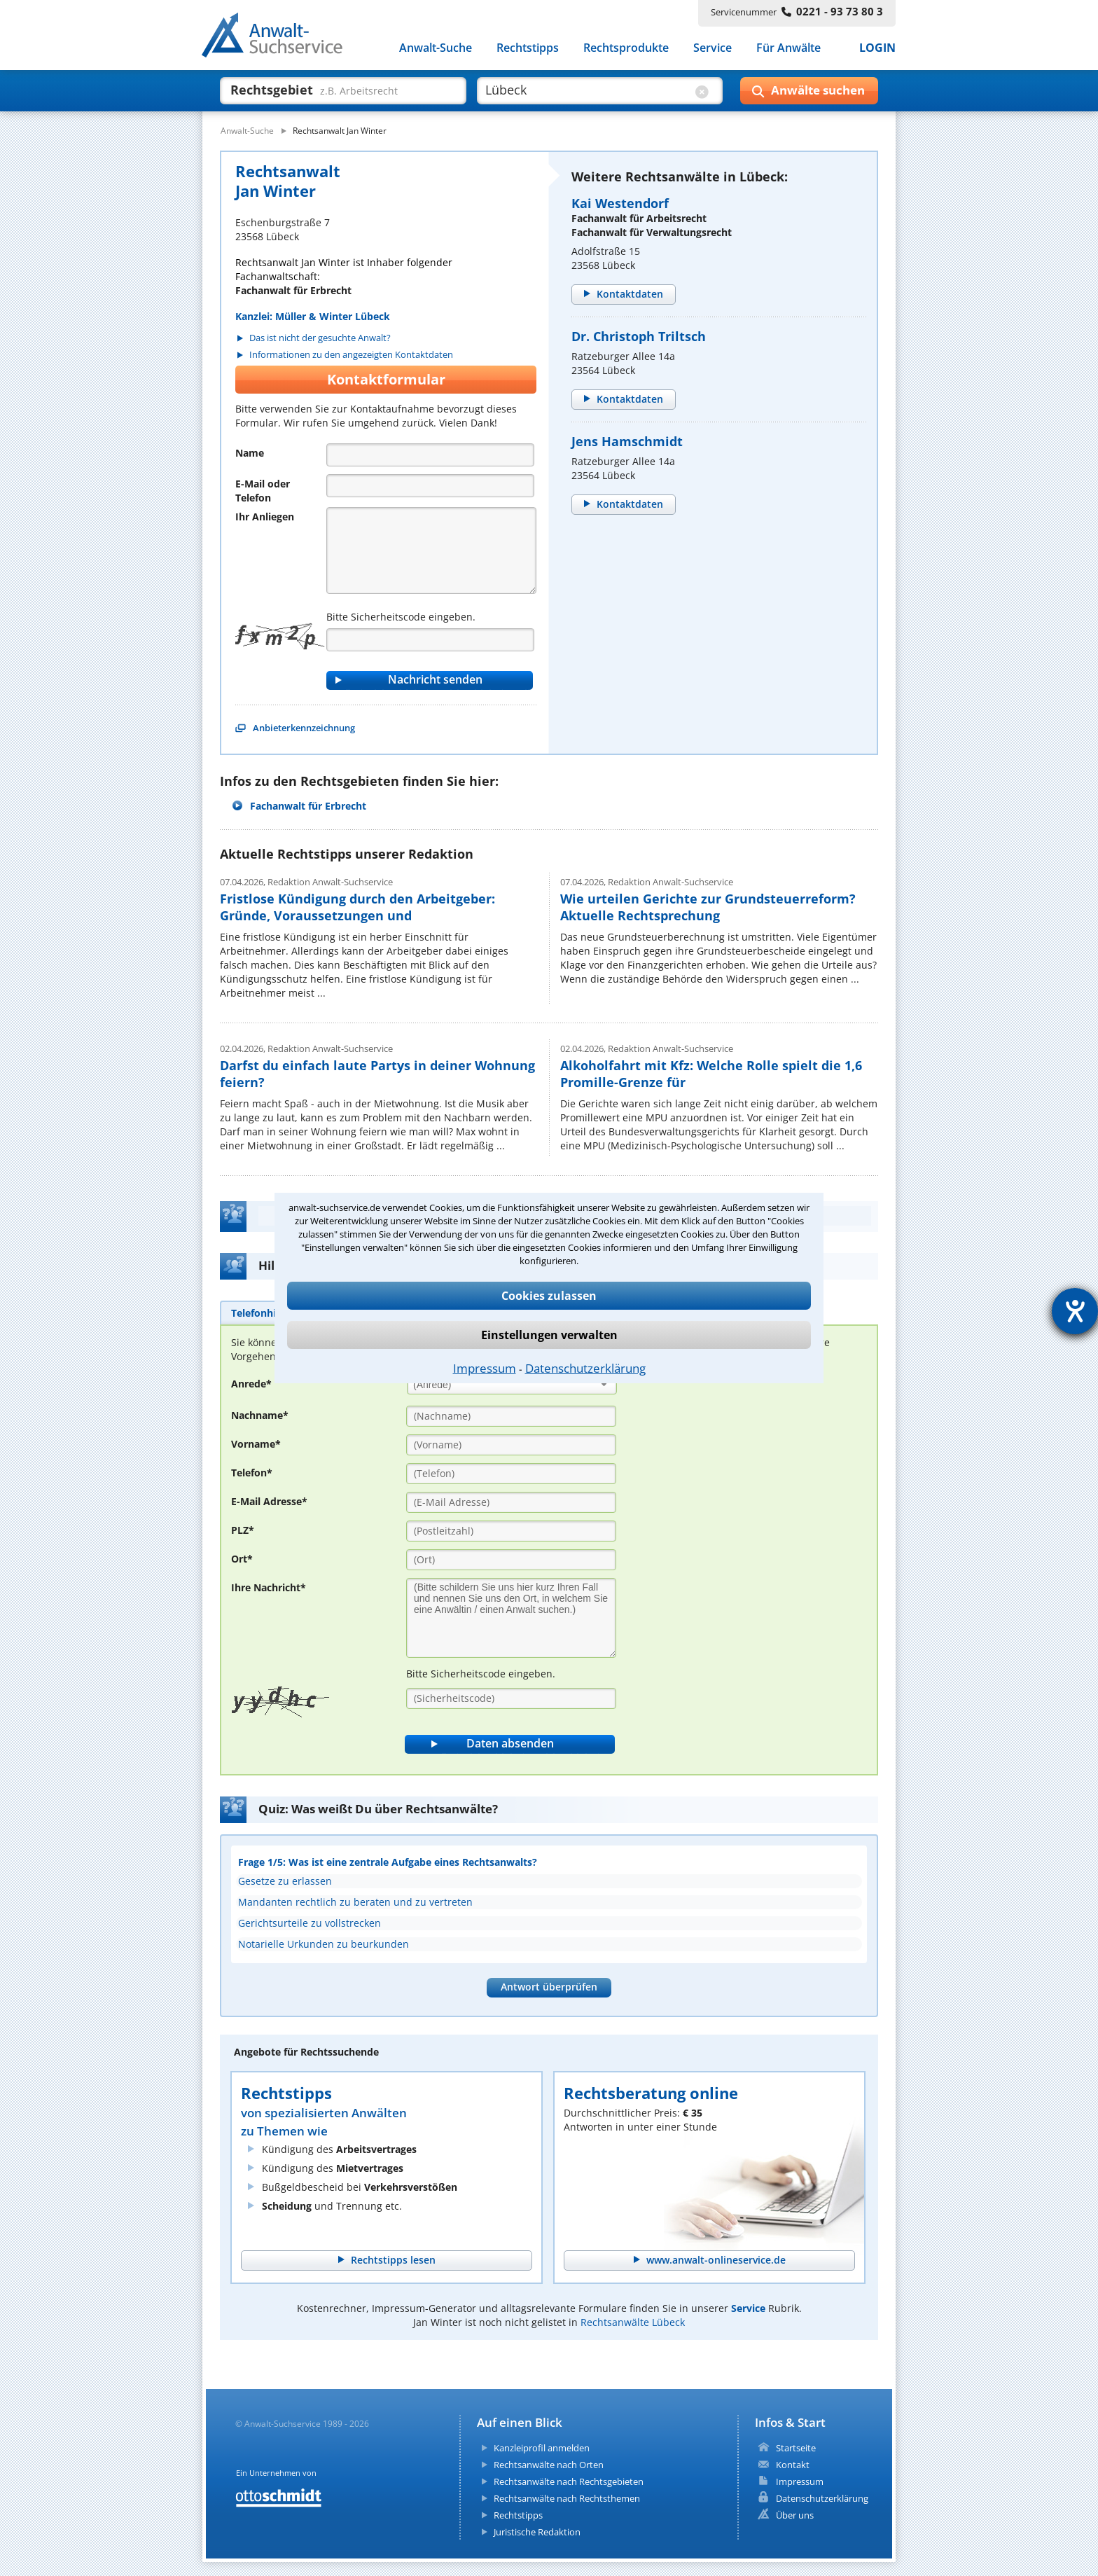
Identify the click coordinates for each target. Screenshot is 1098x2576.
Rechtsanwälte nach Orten (549, 2464)
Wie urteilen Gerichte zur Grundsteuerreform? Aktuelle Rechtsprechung (708, 907)
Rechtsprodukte (626, 47)
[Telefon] (430, 485)
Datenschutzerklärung (585, 1368)
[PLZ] (511, 1531)
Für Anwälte (788, 47)
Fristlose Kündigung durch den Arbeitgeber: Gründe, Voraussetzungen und (357, 907)
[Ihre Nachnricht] (511, 1618)
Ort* (242, 1558)
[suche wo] (587, 90)
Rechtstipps (527, 47)
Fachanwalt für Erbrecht (308, 805)
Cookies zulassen (549, 1295)
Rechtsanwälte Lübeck (633, 2322)
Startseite (796, 2448)
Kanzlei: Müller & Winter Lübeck (312, 316)
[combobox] (512, 1384)
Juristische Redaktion (537, 2531)
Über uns (795, 2515)
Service (712, 47)
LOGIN (877, 47)
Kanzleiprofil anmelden (542, 2447)
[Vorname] (511, 1444)
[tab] (259, 1312)
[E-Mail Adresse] (511, 1502)
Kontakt (792, 2464)
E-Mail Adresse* (269, 1501)
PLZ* (242, 1530)
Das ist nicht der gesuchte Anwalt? (320, 338)
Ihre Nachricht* (268, 1587)
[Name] (430, 454)
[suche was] (330, 90)
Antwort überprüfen (549, 1986)
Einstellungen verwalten (549, 1335)
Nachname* (260, 1415)
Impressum (484, 1368)
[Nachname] (511, 1416)
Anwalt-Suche (435, 47)
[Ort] (511, 1559)
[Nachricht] (431, 550)
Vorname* (256, 1443)
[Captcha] (430, 639)
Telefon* (251, 1472)
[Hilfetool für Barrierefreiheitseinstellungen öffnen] (1075, 1311)
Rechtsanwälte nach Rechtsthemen (567, 2498)
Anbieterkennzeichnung (304, 727)
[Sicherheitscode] (511, 1698)
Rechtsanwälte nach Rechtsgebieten (569, 2481)
